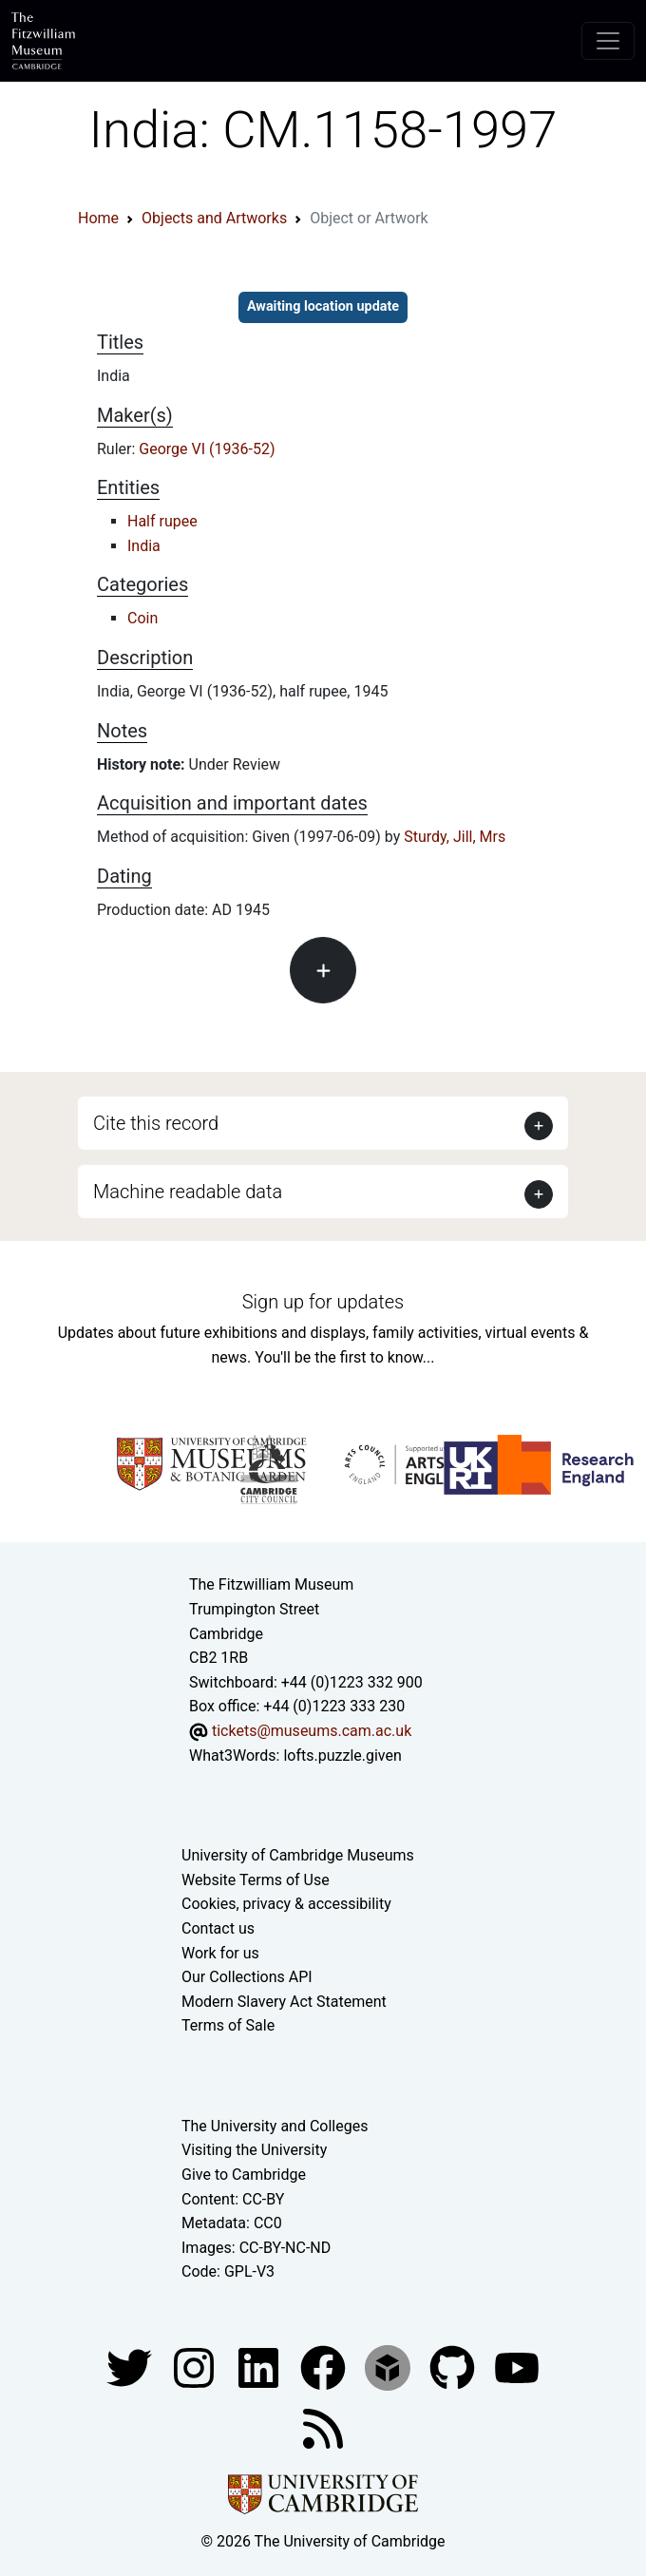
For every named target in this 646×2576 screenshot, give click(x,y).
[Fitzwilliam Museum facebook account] (260, 2366)
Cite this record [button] (155, 1123)
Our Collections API (247, 1977)
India (144, 546)
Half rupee (162, 521)
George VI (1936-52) (207, 449)
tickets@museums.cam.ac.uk (311, 1731)
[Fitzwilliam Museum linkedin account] (325, 2366)
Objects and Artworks (214, 218)
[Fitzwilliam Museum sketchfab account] (389, 2366)
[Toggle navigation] (608, 41)
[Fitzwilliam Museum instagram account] (195, 2366)
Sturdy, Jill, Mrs (454, 837)
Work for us (220, 1953)
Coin (142, 618)
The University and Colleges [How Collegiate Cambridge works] (274, 2126)
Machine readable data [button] (187, 1191)
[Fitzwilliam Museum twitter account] (131, 2366)
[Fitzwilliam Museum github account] (454, 2366)
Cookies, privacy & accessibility (286, 1904)
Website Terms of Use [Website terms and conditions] (255, 1880)
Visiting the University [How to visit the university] (254, 2150)
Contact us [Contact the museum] (218, 1928)
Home (98, 218)
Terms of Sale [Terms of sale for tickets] (228, 2025)
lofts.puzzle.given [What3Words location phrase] (342, 1755)
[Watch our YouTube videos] (516, 2366)
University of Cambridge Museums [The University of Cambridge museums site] (297, 1855)
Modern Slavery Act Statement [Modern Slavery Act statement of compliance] (284, 2002)
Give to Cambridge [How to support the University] (243, 2175)
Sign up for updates (323, 1301)
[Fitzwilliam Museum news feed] (323, 2427)
